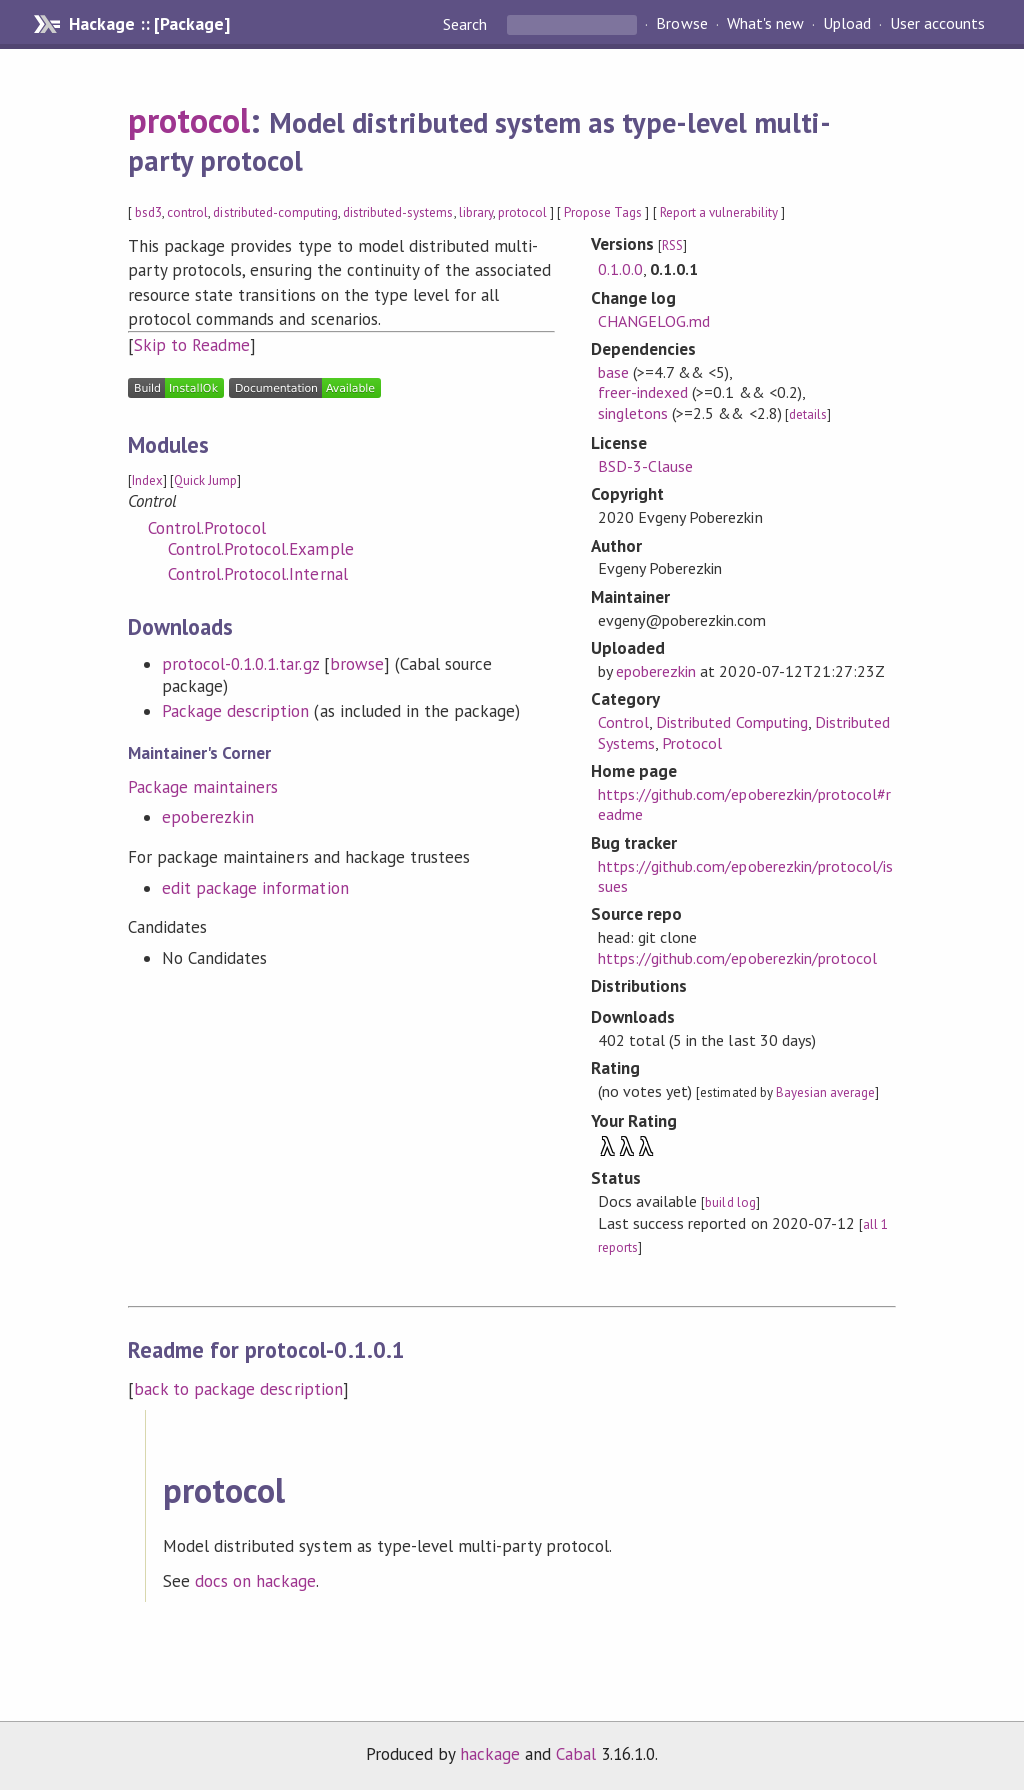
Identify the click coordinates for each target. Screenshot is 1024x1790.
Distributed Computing (732, 722)
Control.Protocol (207, 528)
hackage (490, 1754)
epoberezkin (208, 817)
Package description (235, 711)
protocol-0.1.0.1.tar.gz (240, 664)
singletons (633, 413)
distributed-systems (398, 212)
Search (467, 24)
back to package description (238, 1389)
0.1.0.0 (620, 269)
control (187, 212)
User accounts (937, 24)
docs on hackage (255, 1581)
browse (357, 664)
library (476, 212)
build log (730, 1202)
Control (623, 722)
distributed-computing (275, 212)
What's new (765, 24)
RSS (672, 245)
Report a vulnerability (719, 212)
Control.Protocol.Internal (258, 574)
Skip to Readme (192, 345)
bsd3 (148, 212)
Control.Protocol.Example (261, 549)
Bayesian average (825, 1092)
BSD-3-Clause (645, 466)
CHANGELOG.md (654, 321)
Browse (681, 24)
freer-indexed (643, 392)
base (613, 372)
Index (147, 480)
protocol (189, 120)
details (808, 414)
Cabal (576, 1754)
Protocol (692, 743)
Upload (847, 24)
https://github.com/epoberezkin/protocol (737, 958)
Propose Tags (603, 212)
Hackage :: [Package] (149, 24)
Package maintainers (203, 787)
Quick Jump (205, 480)
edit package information (255, 888)
